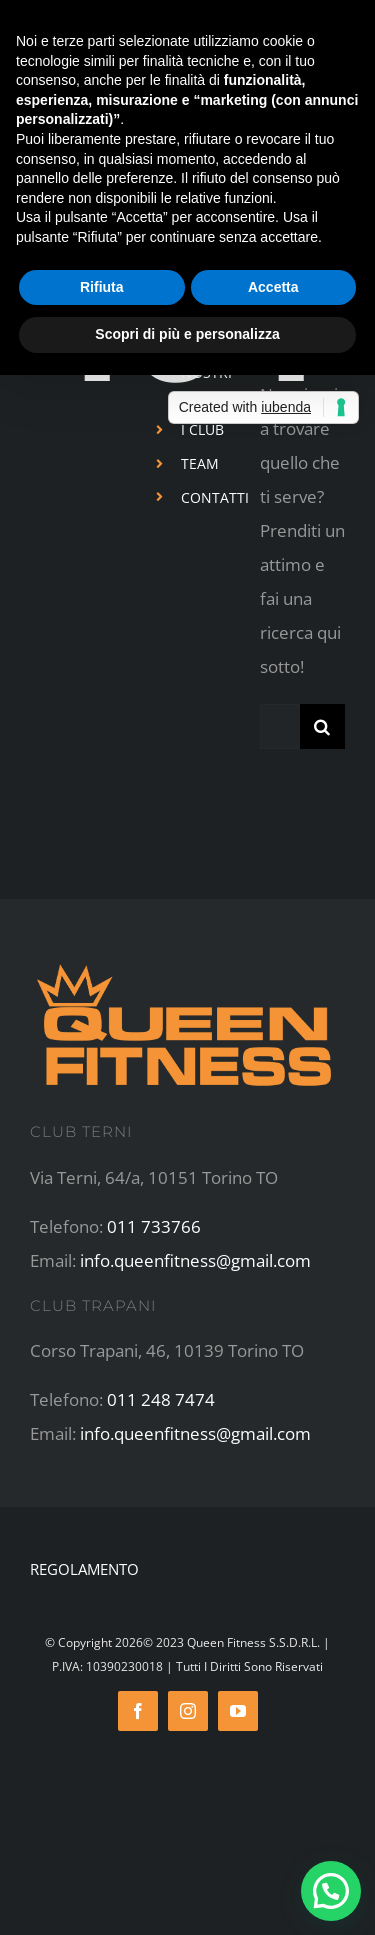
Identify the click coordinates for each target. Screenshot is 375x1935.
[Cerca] (322, 726)
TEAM (200, 463)
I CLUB (202, 429)
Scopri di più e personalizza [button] (187, 334)
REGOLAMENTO (84, 1569)
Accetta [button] (273, 287)
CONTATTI (215, 497)
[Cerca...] (280, 726)
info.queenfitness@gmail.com (195, 1260)
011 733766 (154, 1226)
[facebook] (138, 1711)
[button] (331, 1891)
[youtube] (238, 1711)
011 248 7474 (161, 1399)
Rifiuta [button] (102, 287)
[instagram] (188, 1711)
